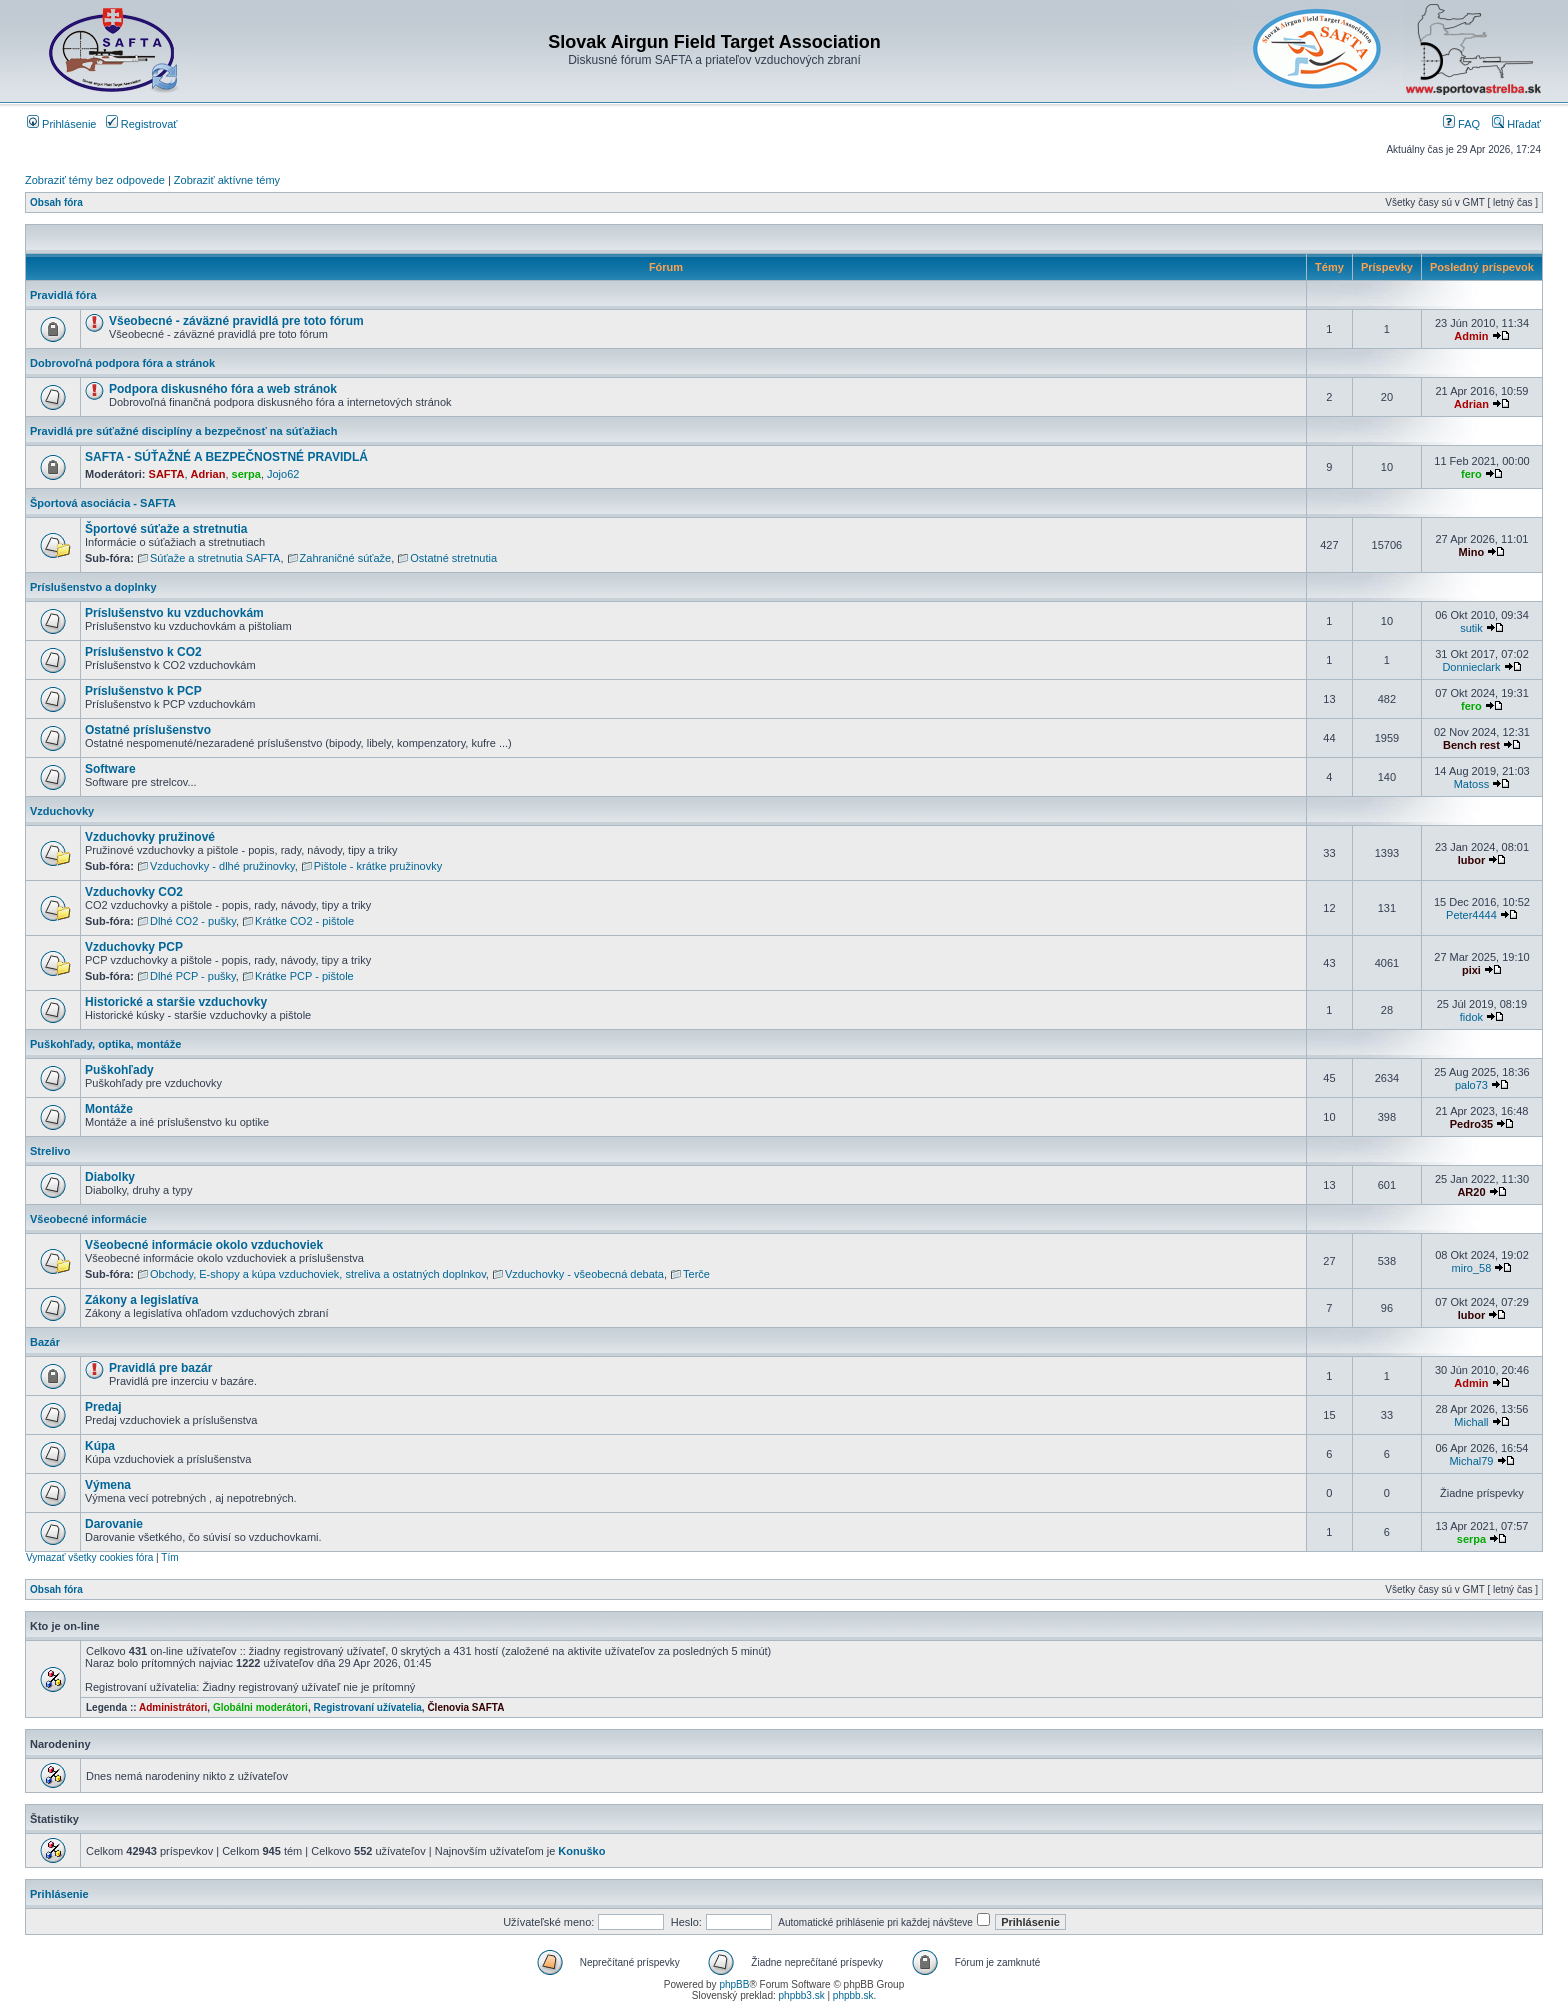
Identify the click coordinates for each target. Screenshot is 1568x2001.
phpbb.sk (853, 1995)
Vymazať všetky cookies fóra (89, 1557)
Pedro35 (1471, 1124)
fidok (1471, 1017)
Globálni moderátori (260, 1707)
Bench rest (1471, 745)
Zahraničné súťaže (346, 558)
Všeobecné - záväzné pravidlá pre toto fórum (236, 321)
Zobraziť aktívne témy (227, 180)
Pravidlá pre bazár (160, 1368)
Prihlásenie (61, 124)
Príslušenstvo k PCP (143, 691)
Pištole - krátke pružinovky (378, 866)
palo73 (1471, 1085)
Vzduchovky (62, 811)
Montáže (109, 1109)
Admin (1471, 336)
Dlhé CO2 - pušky (193, 921)
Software (110, 769)
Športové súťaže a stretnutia (166, 529)
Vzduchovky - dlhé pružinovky (222, 866)
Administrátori (173, 1707)
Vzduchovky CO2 (134, 892)
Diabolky (110, 1177)
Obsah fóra (56, 202)
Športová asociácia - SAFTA (103, 503)
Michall (1471, 1422)
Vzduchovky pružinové (150, 837)
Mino (1472, 552)
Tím (169, 1557)
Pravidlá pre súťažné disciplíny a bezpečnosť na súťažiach (183, 431)
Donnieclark (1471, 667)
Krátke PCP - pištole (304, 976)
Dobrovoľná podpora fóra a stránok (122, 363)
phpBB (734, 1984)
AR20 (1471, 1192)
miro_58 (1472, 1268)
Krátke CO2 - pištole (304, 921)
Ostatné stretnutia (453, 558)
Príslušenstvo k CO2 (143, 652)
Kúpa (100, 1446)
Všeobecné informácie (88, 1219)
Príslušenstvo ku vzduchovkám (174, 613)
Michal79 (1471, 1461)
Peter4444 (1471, 915)
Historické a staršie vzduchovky (176, 1002)
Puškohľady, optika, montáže (105, 1044)
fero (1471, 474)
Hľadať (1516, 124)
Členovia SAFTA (465, 1707)
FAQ (1461, 124)
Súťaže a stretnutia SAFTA (215, 558)
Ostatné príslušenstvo (148, 730)
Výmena (108, 1485)
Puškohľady (119, 1070)
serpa (246, 474)
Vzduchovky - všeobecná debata (584, 1274)
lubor (1472, 860)
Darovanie (114, 1524)
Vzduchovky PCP (134, 947)
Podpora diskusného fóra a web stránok (223, 389)
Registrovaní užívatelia (367, 1707)
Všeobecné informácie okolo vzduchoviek (204, 1245)
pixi (1471, 970)
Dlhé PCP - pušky (193, 976)
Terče (696, 1274)
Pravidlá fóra (63, 295)
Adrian (1471, 404)
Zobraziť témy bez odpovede (95, 180)
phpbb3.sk (802, 1995)
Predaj (103, 1407)
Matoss (1471, 784)
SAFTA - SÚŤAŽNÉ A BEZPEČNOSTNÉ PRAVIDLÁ (226, 457)
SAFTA (167, 474)
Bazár (45, 1342)
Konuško (581, 1851)
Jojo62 (283, 474)
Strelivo (50, 1151)
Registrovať (142, 124)
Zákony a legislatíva (141, 1300)
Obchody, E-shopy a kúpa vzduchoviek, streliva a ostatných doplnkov (318, 1274)
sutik (1471, 628)
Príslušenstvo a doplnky (93, 587)
